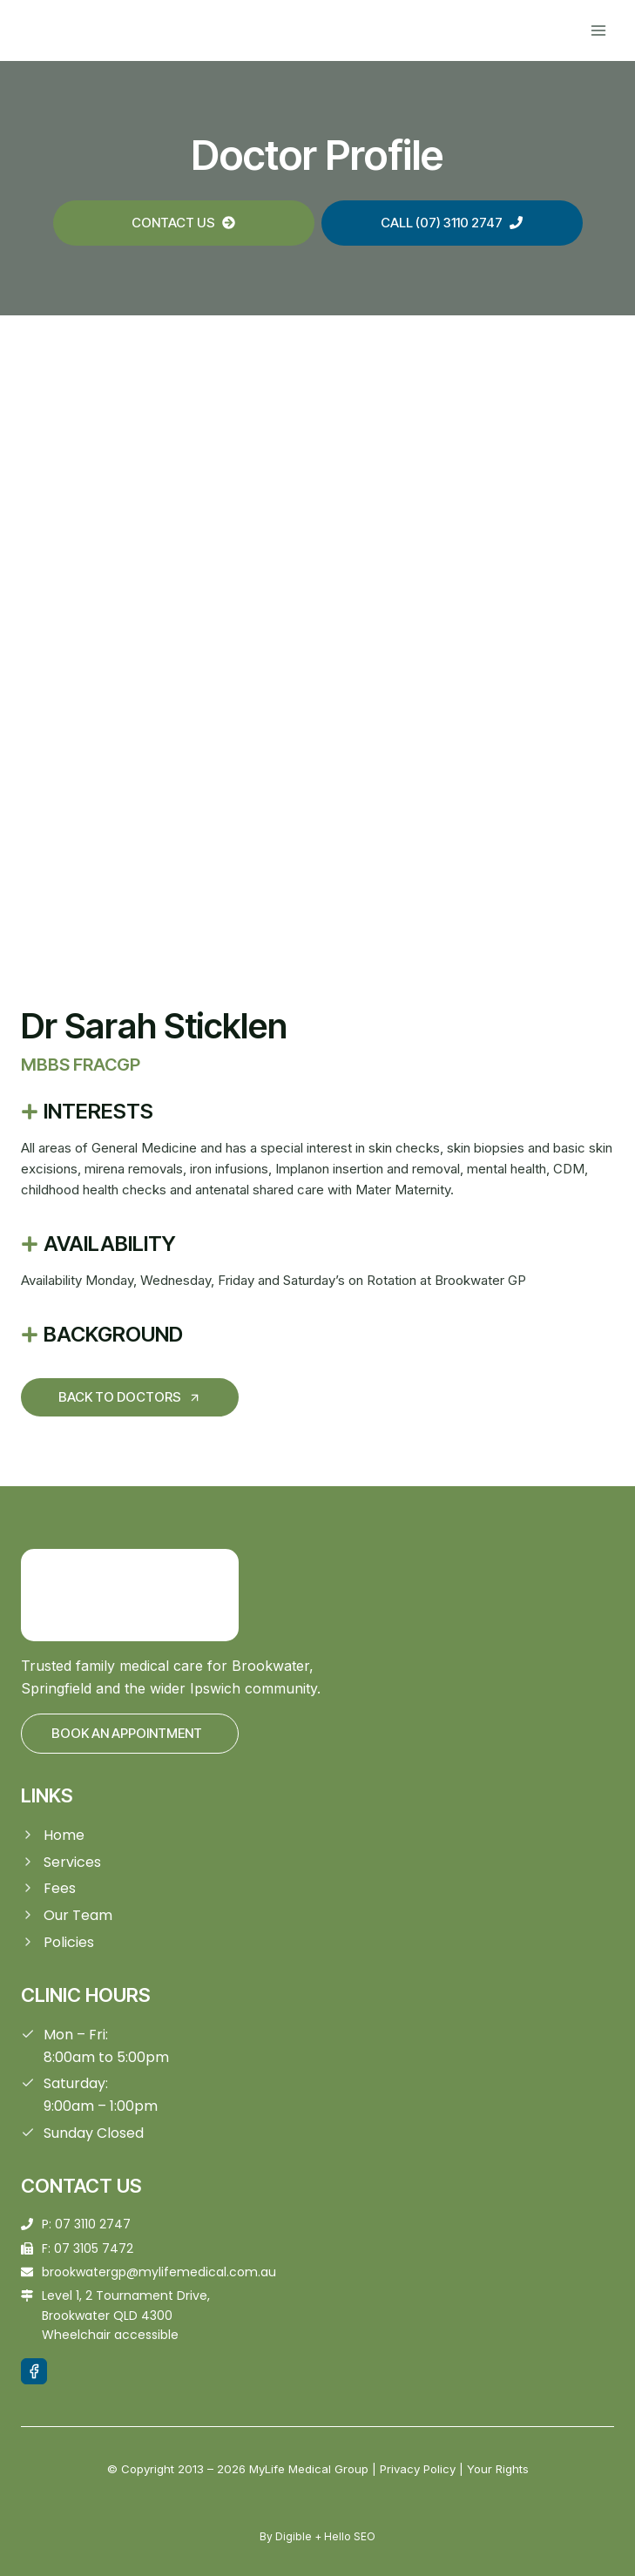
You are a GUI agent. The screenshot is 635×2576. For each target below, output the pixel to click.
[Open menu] (598, 30)
